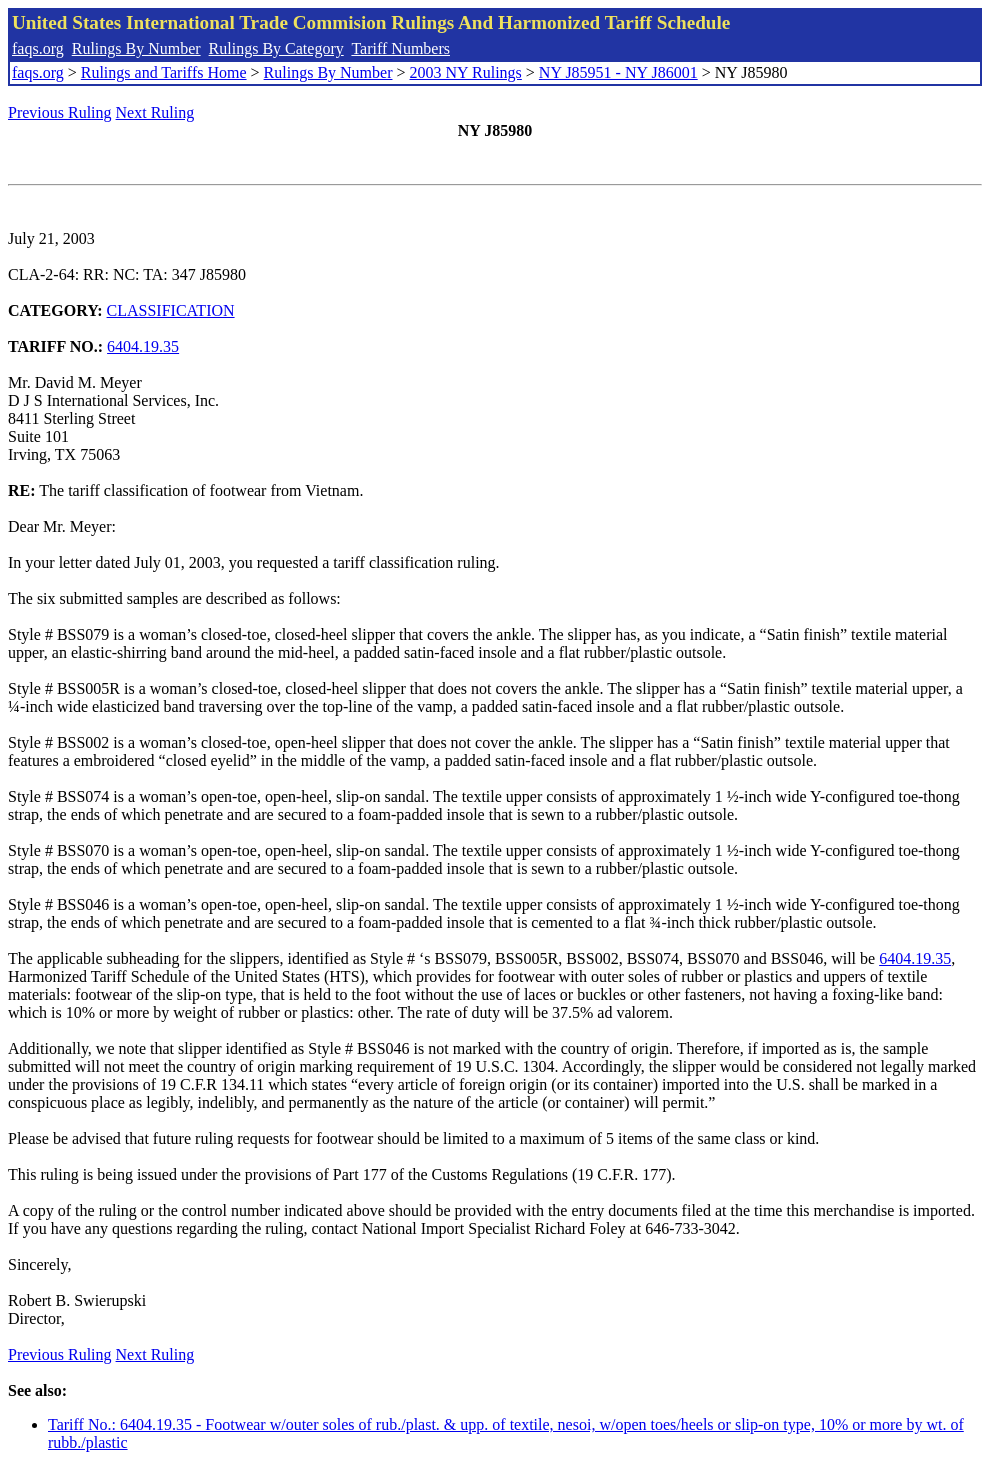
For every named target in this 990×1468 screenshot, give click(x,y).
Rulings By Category (276, 48)
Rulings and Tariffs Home (164, 72)
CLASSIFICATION (171, 310)
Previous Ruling (60, 112)
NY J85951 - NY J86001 (618, 72)
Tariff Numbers (400, 48)
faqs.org (38, 48)
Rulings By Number (136, 48)
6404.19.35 (143, 346)
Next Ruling (155, 112)
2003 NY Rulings (466, 72)
